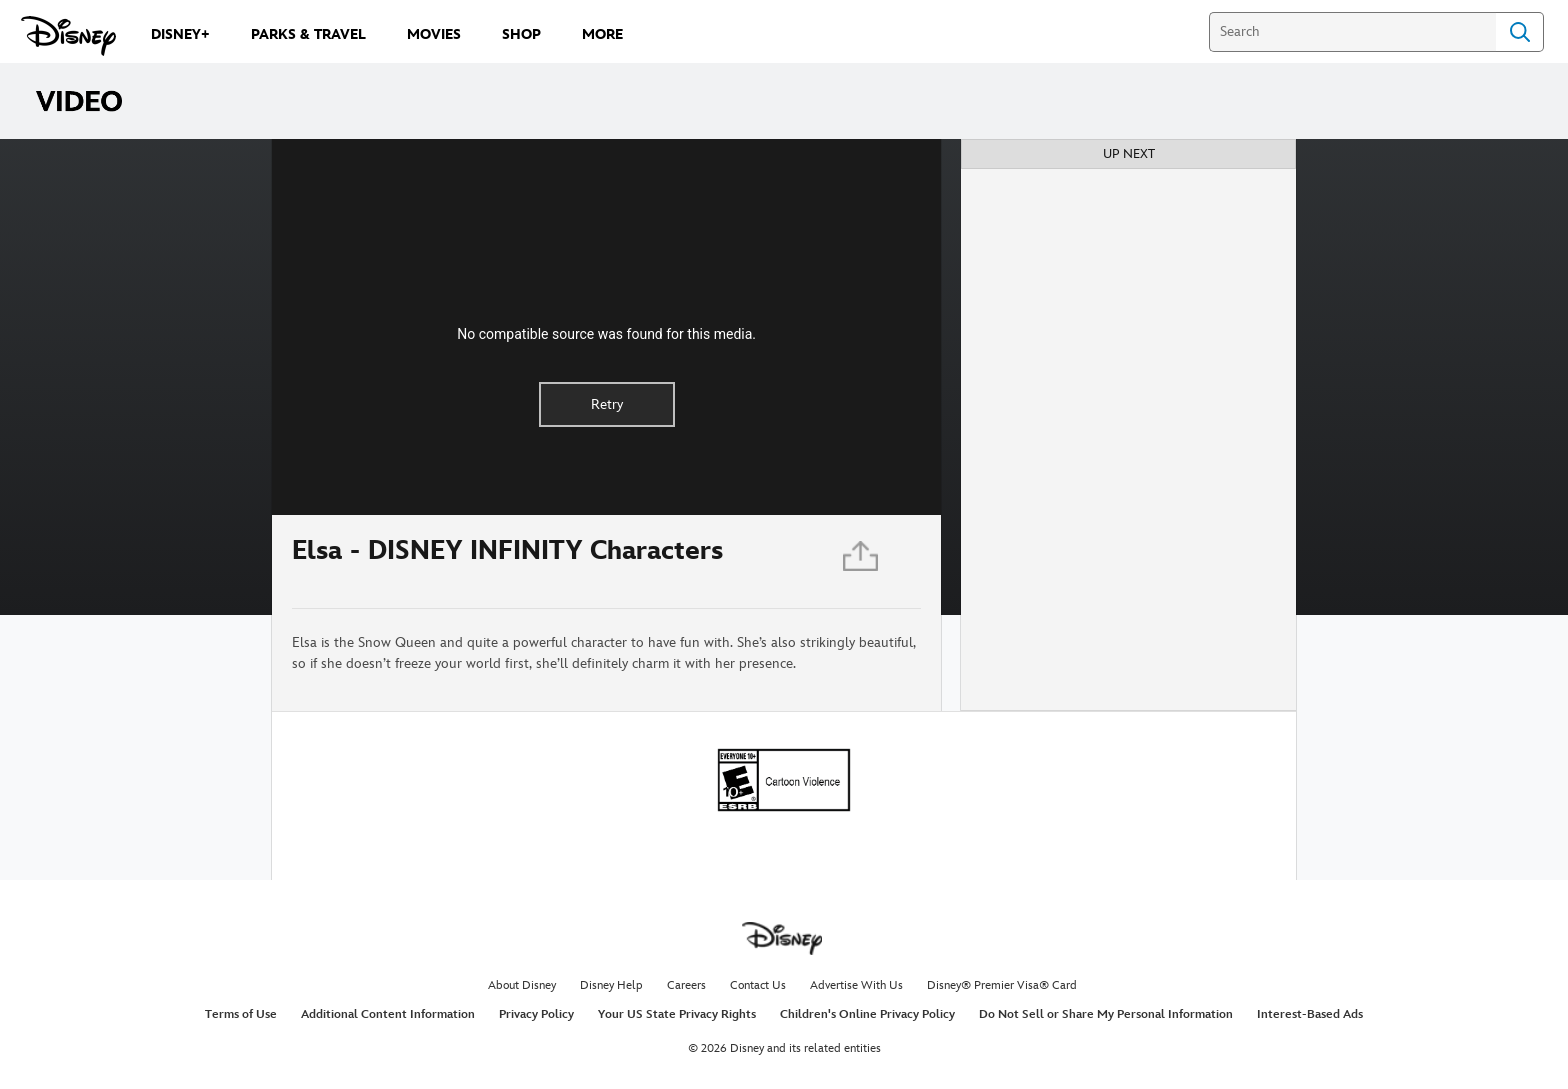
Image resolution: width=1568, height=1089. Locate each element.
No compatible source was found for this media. (606, 334)
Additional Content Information (388, 1014)
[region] (606, 327)
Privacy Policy (536, 1014)
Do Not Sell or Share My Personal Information (1106, 1014)
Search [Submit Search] (1520, 32)
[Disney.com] (68, 36)
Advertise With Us (856, 985)
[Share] (862, 561)
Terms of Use (241, 1014)
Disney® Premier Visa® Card (1002, 985)
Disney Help (611, 985)
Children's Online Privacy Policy (867, 1014)
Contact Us (758, 985)
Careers (686, 985)
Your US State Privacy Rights (677, 1014)
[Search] (1352, 32)
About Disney (522, 985)
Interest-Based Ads (1310, 1014)
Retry (607, 404)
